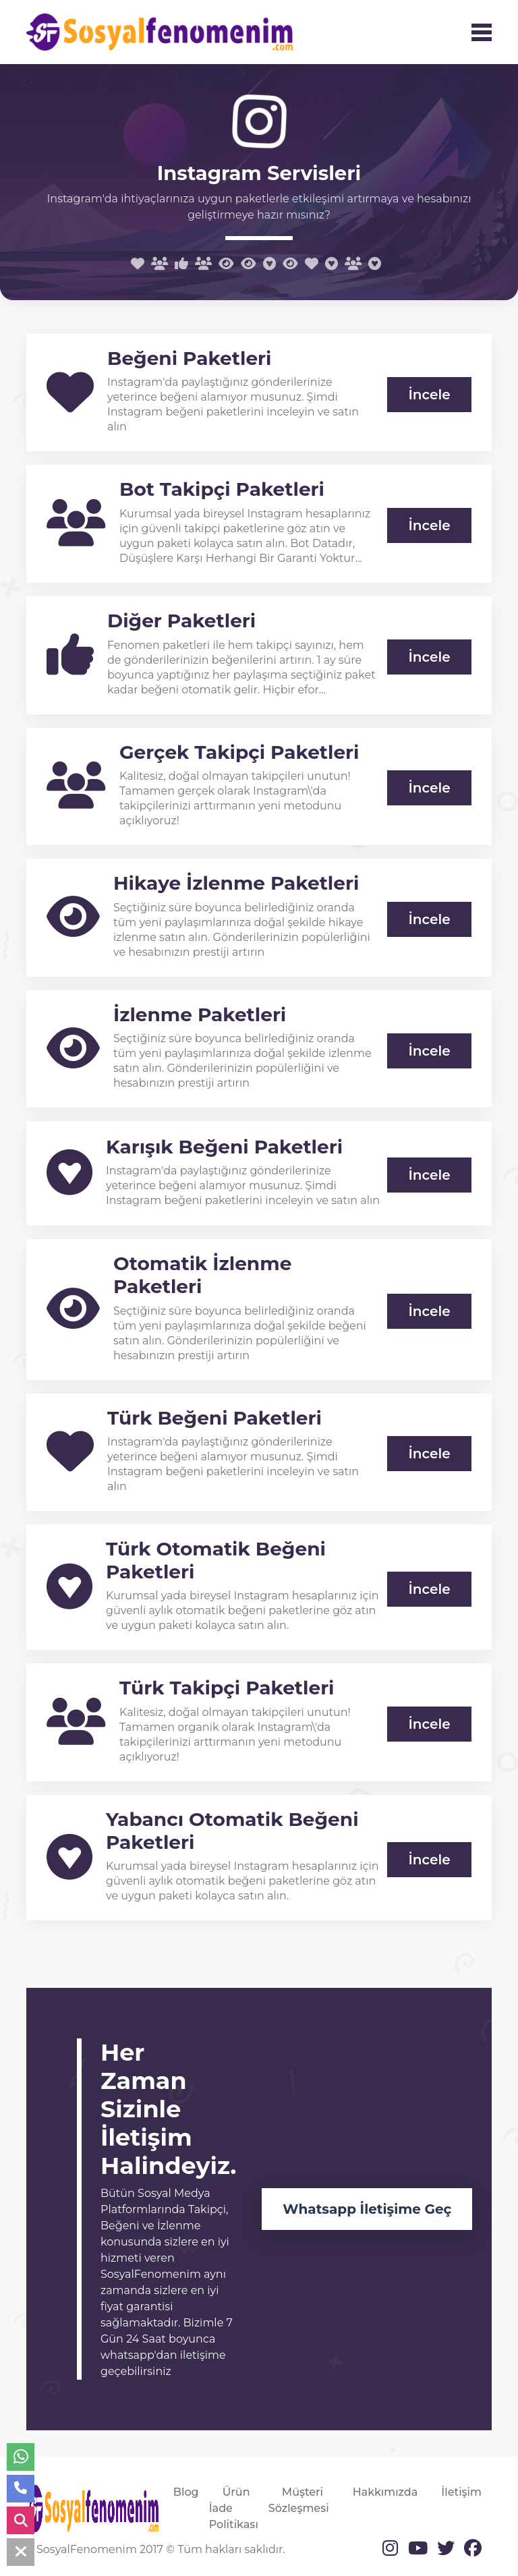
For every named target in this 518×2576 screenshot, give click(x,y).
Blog (186, 2492)
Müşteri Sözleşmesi (298, 2500)
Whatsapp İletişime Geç (367, 2209)
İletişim (461, 2492)
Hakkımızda (385, 2492)
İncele (429, 395)
